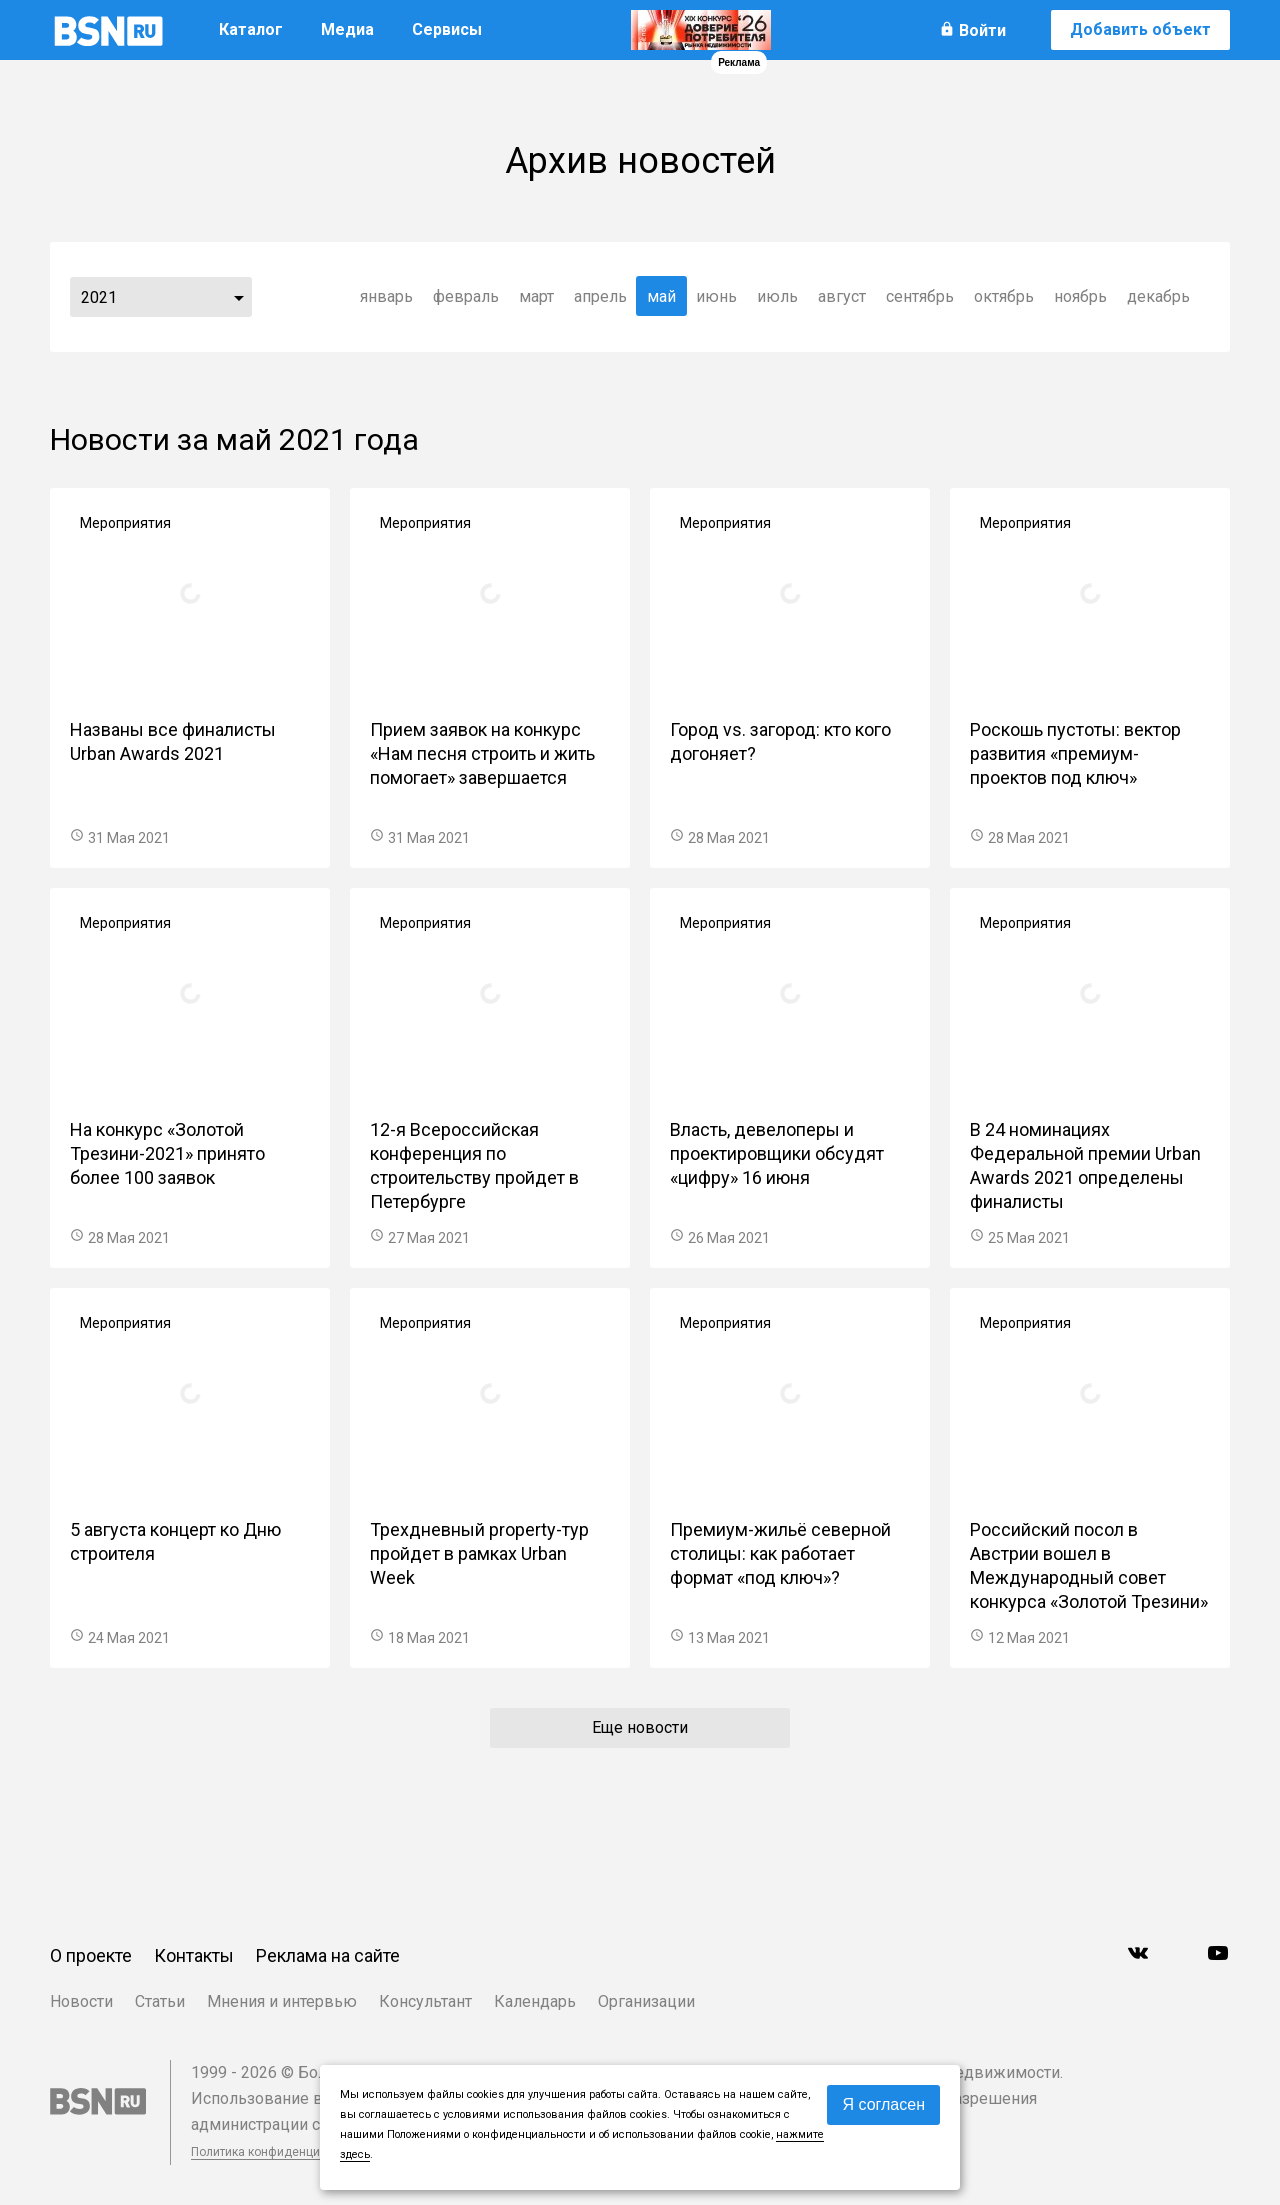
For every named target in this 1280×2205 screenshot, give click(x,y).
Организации (646, 2001)
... (239, 297)
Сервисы (447, 29)
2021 (99, 297)
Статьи (160, 2001)
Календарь (535, 2001)
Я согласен (883, 2104)
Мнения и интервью (282, 2001)
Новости (81, 2001)
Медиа (347, 29)
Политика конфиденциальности (282, 2152)
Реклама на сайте (328, 1955)
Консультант (425, 2001)
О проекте (91, 1955)
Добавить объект (1140, 29)
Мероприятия (125, 523)
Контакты (194, 1955)
